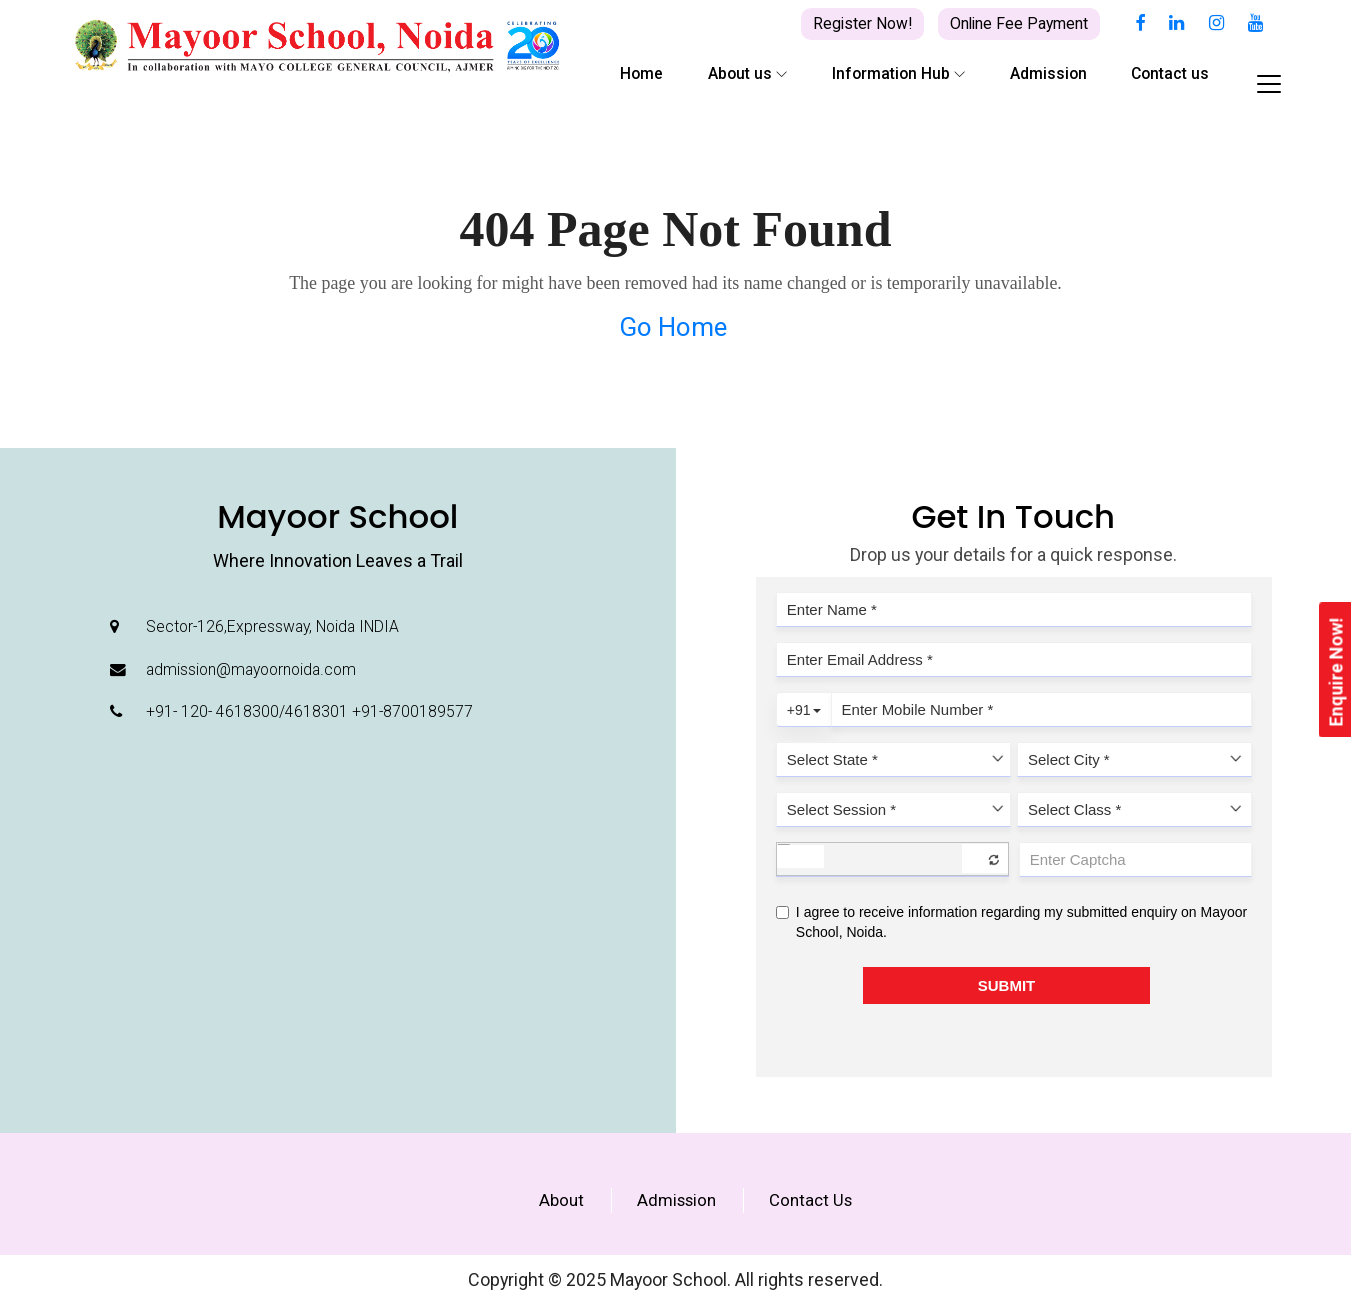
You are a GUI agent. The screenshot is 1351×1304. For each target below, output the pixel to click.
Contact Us (810, 1200)
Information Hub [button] (898, 73)
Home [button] (641, 73)
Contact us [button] (1170, 73)
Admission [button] (1048, 73)
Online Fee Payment (1019, 23)
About (561, 1200)
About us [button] (747, 73)
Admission (676, 1200)
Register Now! (862, 23)
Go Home (673, 327)
